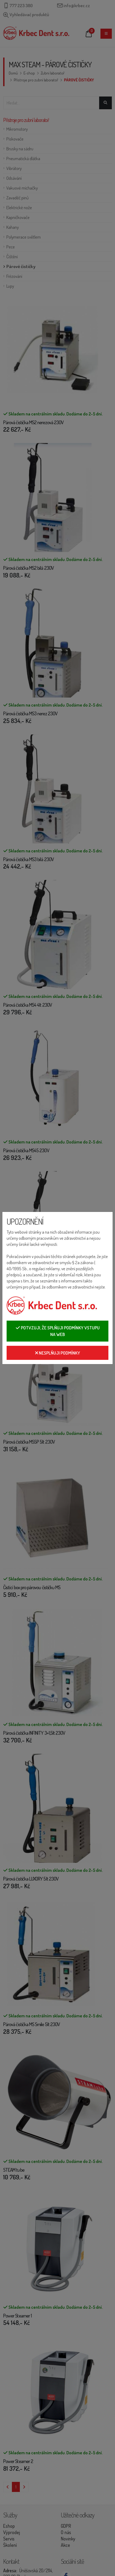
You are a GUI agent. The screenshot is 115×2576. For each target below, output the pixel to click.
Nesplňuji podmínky (57, 1353)
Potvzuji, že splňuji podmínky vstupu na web (58, 1331)
